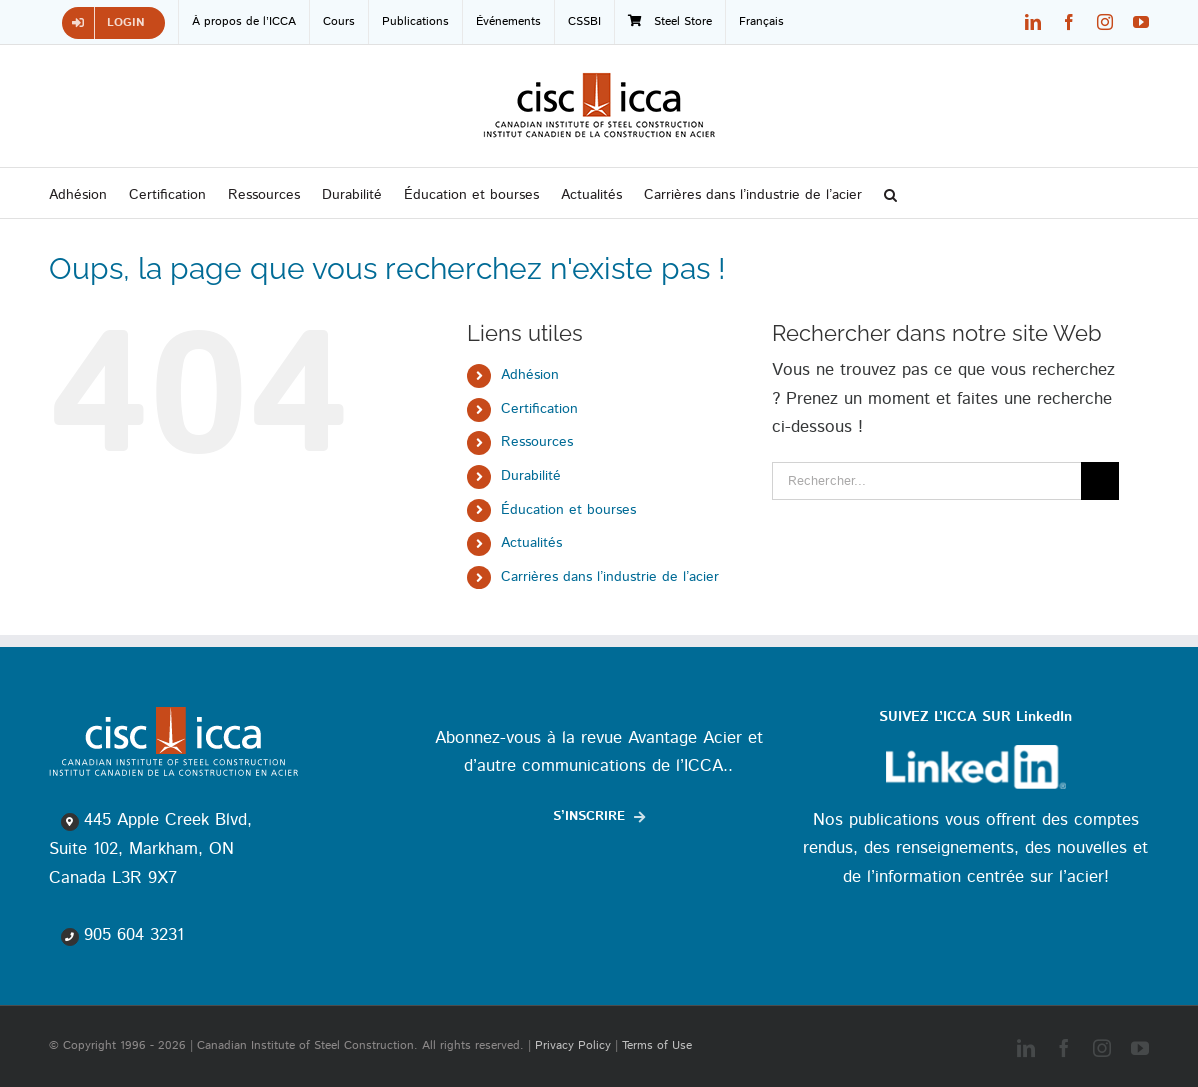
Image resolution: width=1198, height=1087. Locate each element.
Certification (539, 409)
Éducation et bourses (568, 510)
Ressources (537, 442)
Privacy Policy (573, 1045)
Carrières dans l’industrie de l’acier (610, 577)
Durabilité (531, 476)
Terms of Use (657, 1045)
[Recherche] (1100, 481)
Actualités (531, 543)
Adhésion (530, 375)
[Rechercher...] (926, 481)
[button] (890, 193)
